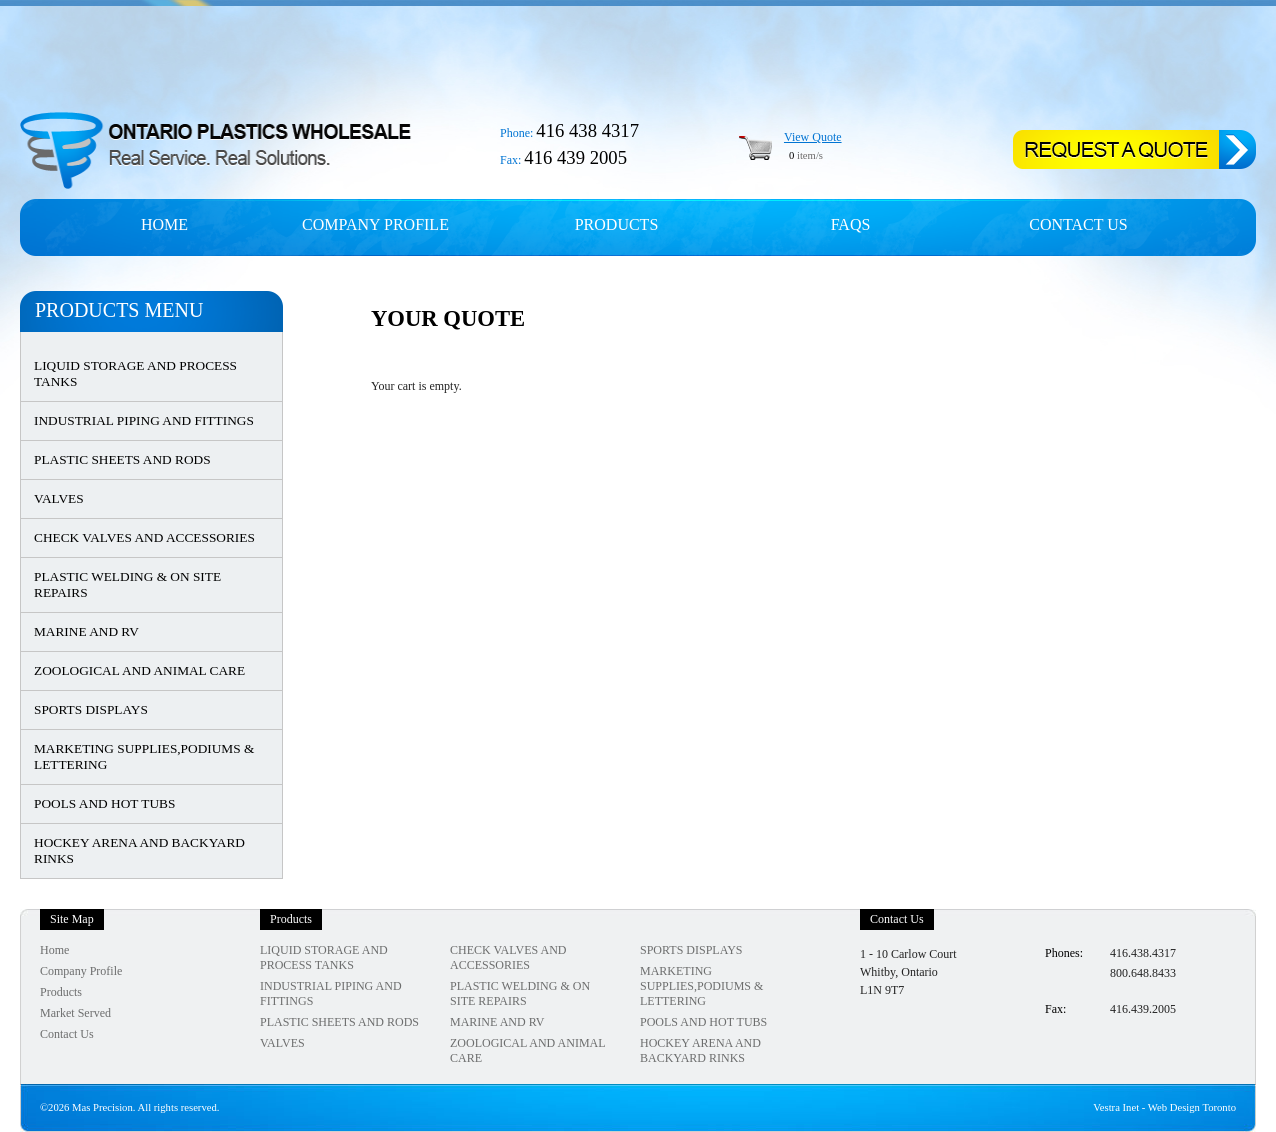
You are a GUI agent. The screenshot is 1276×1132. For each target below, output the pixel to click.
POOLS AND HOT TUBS (104, 803)
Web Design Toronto (1192, 1107)
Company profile (375, 224)
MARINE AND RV (86, 631)
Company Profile (81, 971)
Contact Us (1078, 224)
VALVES (59, 498)
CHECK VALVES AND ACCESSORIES (144, 537)
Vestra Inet (1116, 1107)
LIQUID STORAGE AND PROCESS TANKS (135, 373)
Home (164, 224)
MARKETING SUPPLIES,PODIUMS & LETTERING (144, 756)
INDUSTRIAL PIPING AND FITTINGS (144, 420)
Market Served (75, 1013)
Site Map (72, 919)
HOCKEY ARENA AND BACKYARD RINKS (139, 850)
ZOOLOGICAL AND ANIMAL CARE (139, 670)
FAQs (851, 224)
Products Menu (119, 310)
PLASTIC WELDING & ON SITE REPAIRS (127, 584)
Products (617, 224)
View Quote (813, 137)
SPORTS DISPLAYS (91, 709)
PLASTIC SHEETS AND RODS (122, 459)
